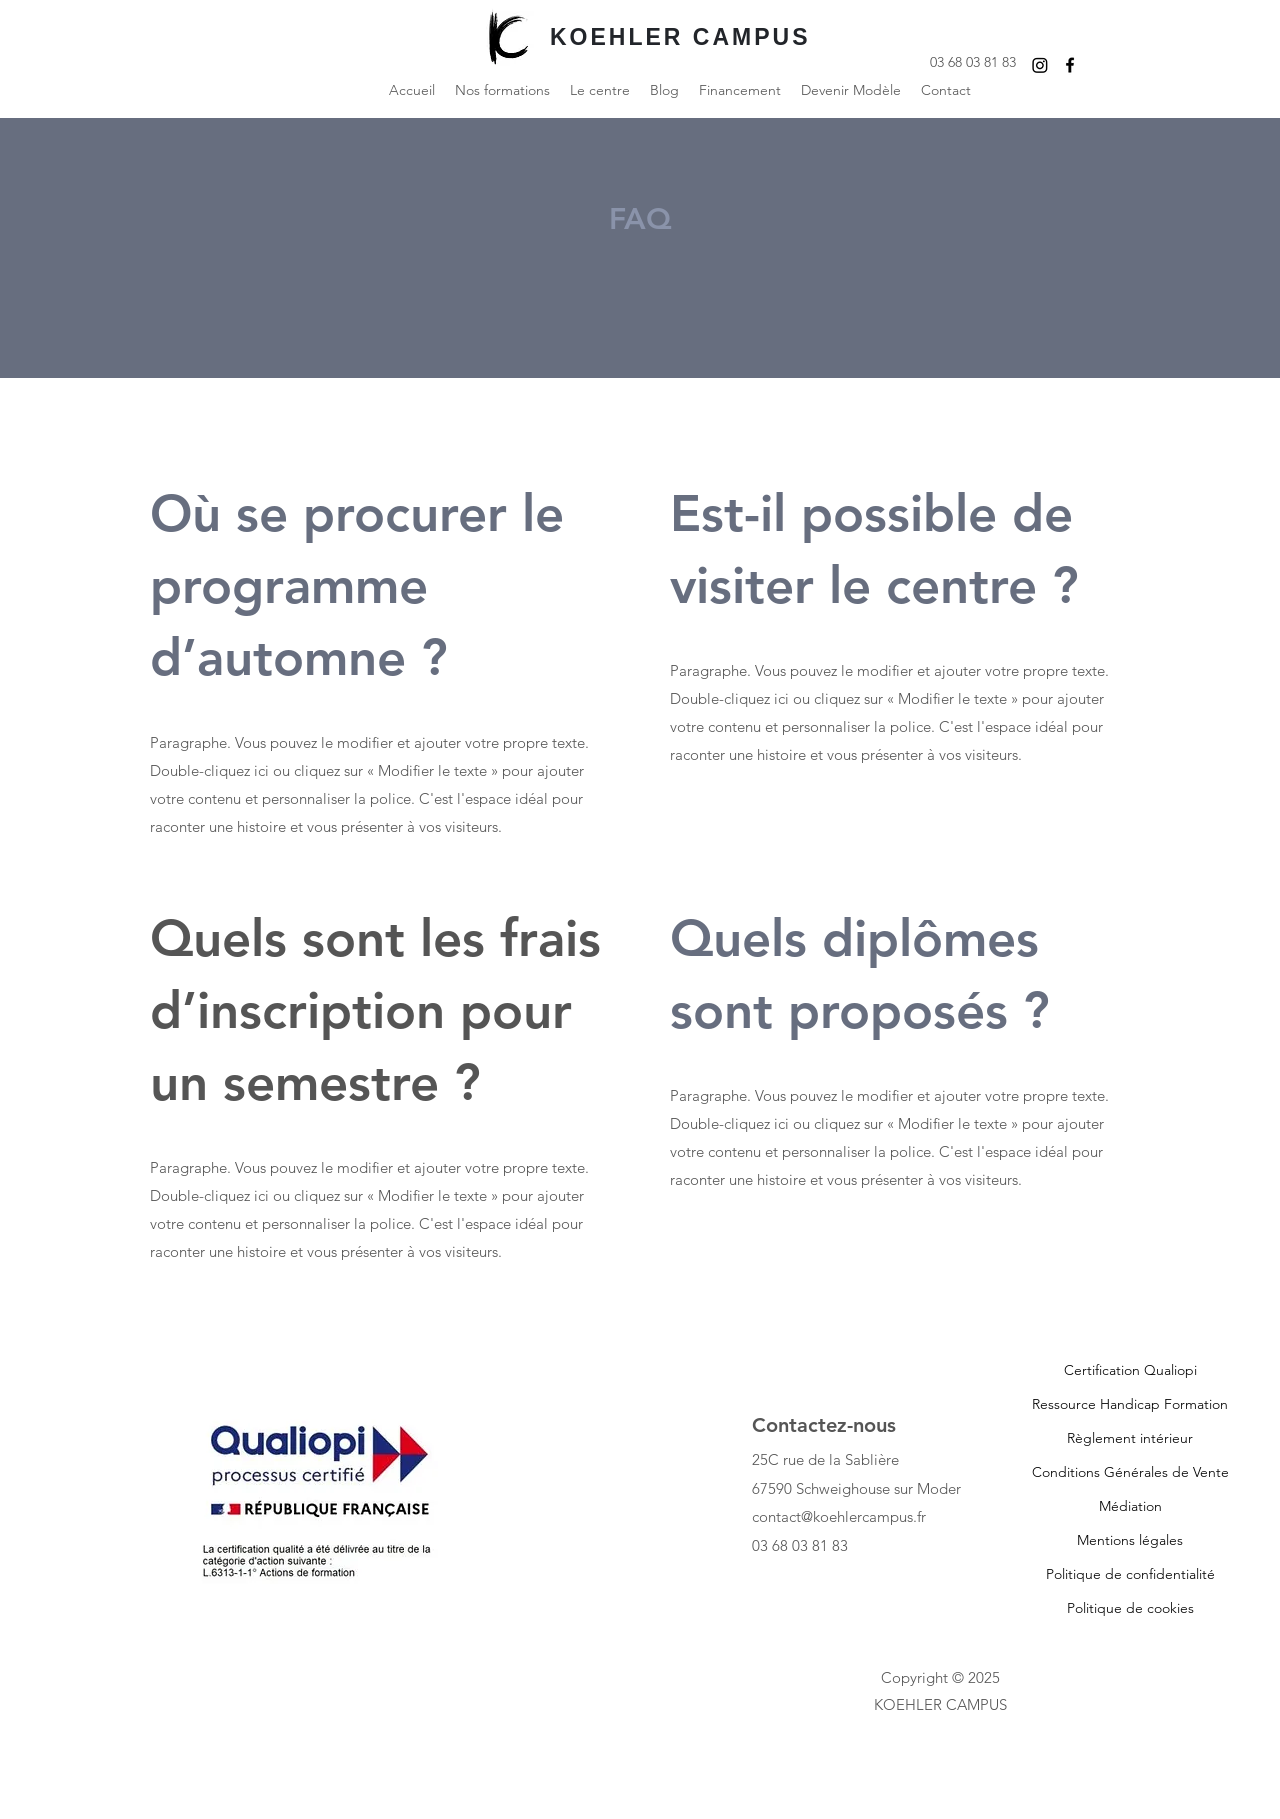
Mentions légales (1130, 1540)
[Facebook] (1070, 65)
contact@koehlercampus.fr (839, 1516)
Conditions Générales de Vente (1130, 1472)
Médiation (1130, 1506)
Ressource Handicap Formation (1130, 1404)
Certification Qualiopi (1130, 1370)
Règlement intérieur (1130, 1438)
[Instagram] (1040, 65)
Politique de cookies (1130, 1608)
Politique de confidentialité (1130, 1574)
